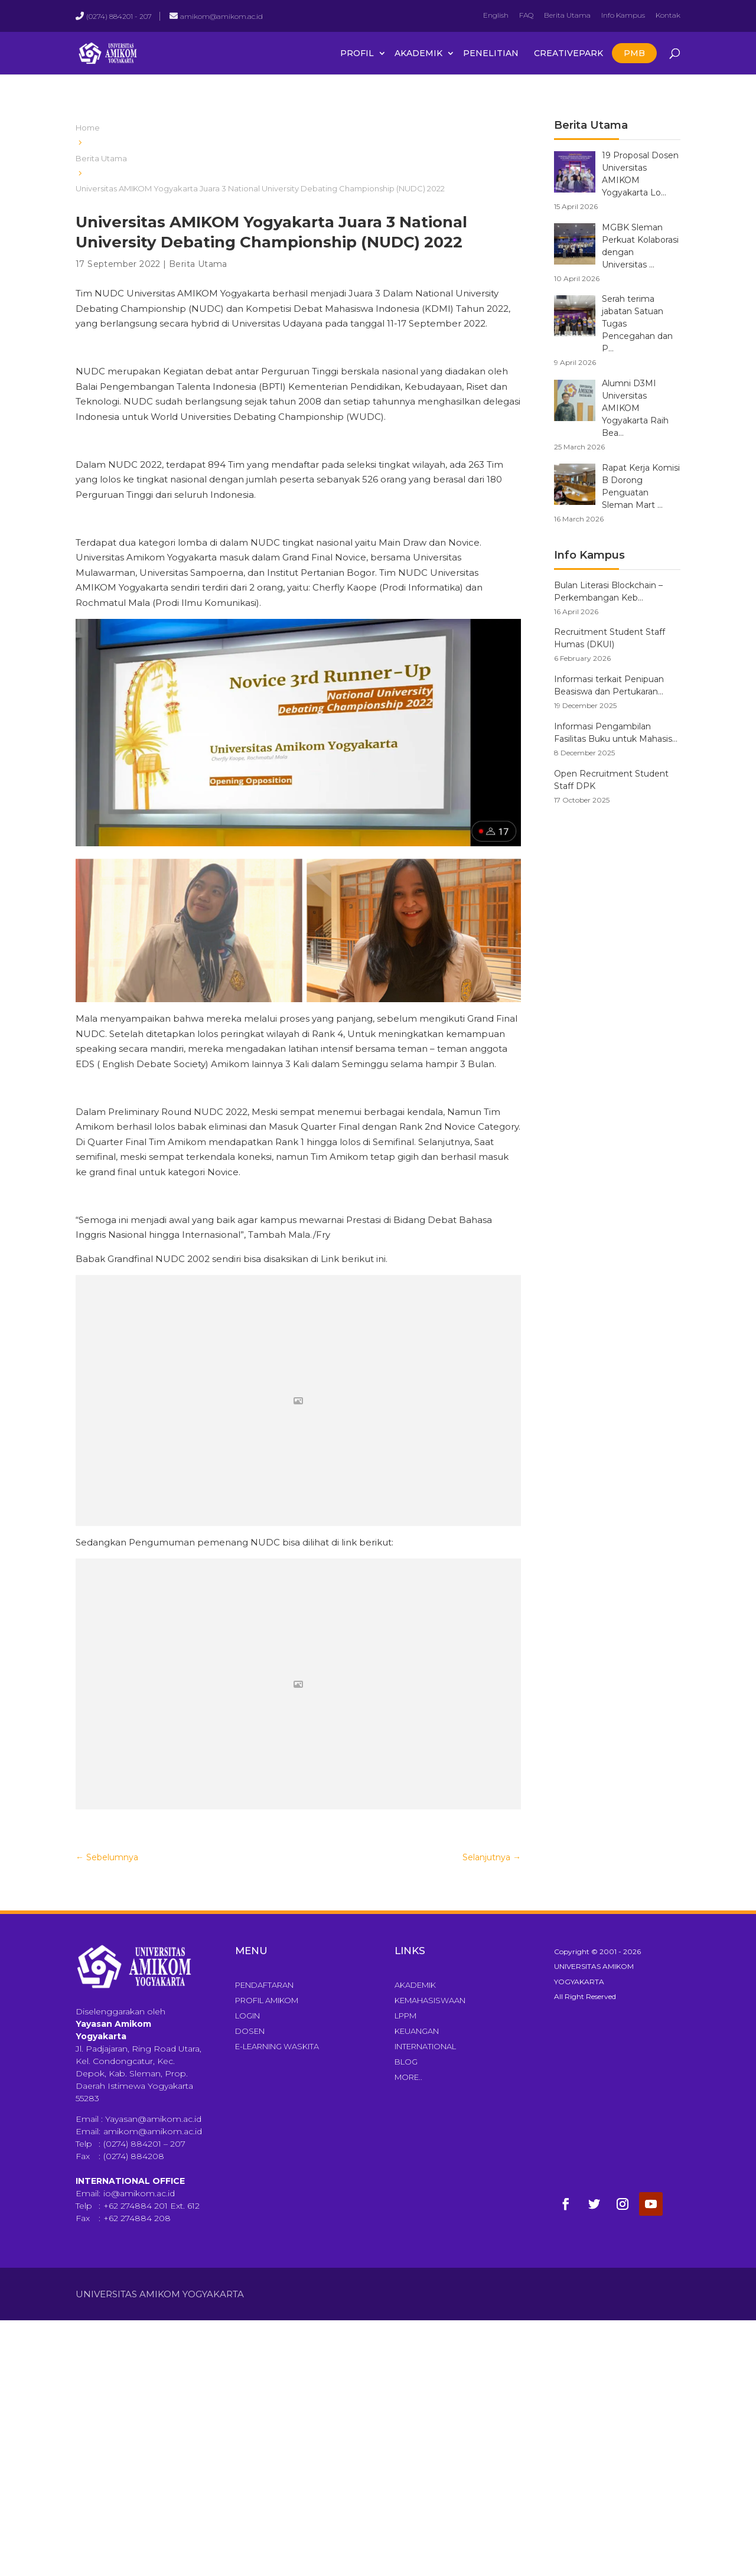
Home (88, 127)
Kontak (668, 15)
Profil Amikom (266, 2000)
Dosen (250, 2031)
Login (247, 2015)
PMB (634, 53)
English (496, 15)
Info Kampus (623, 15)
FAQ (526, 15)
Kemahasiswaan (430, 2000)
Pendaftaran (264, 1985)
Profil (357, 53)
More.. (408, 2077)
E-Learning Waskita (277, 2046)
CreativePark (568, 53)
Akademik (418, 53)
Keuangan (417, 2031)
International (425, 2046)
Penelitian (491, 53)
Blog (406, 2061)
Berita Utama (567, 15)
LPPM (405, 2015)
